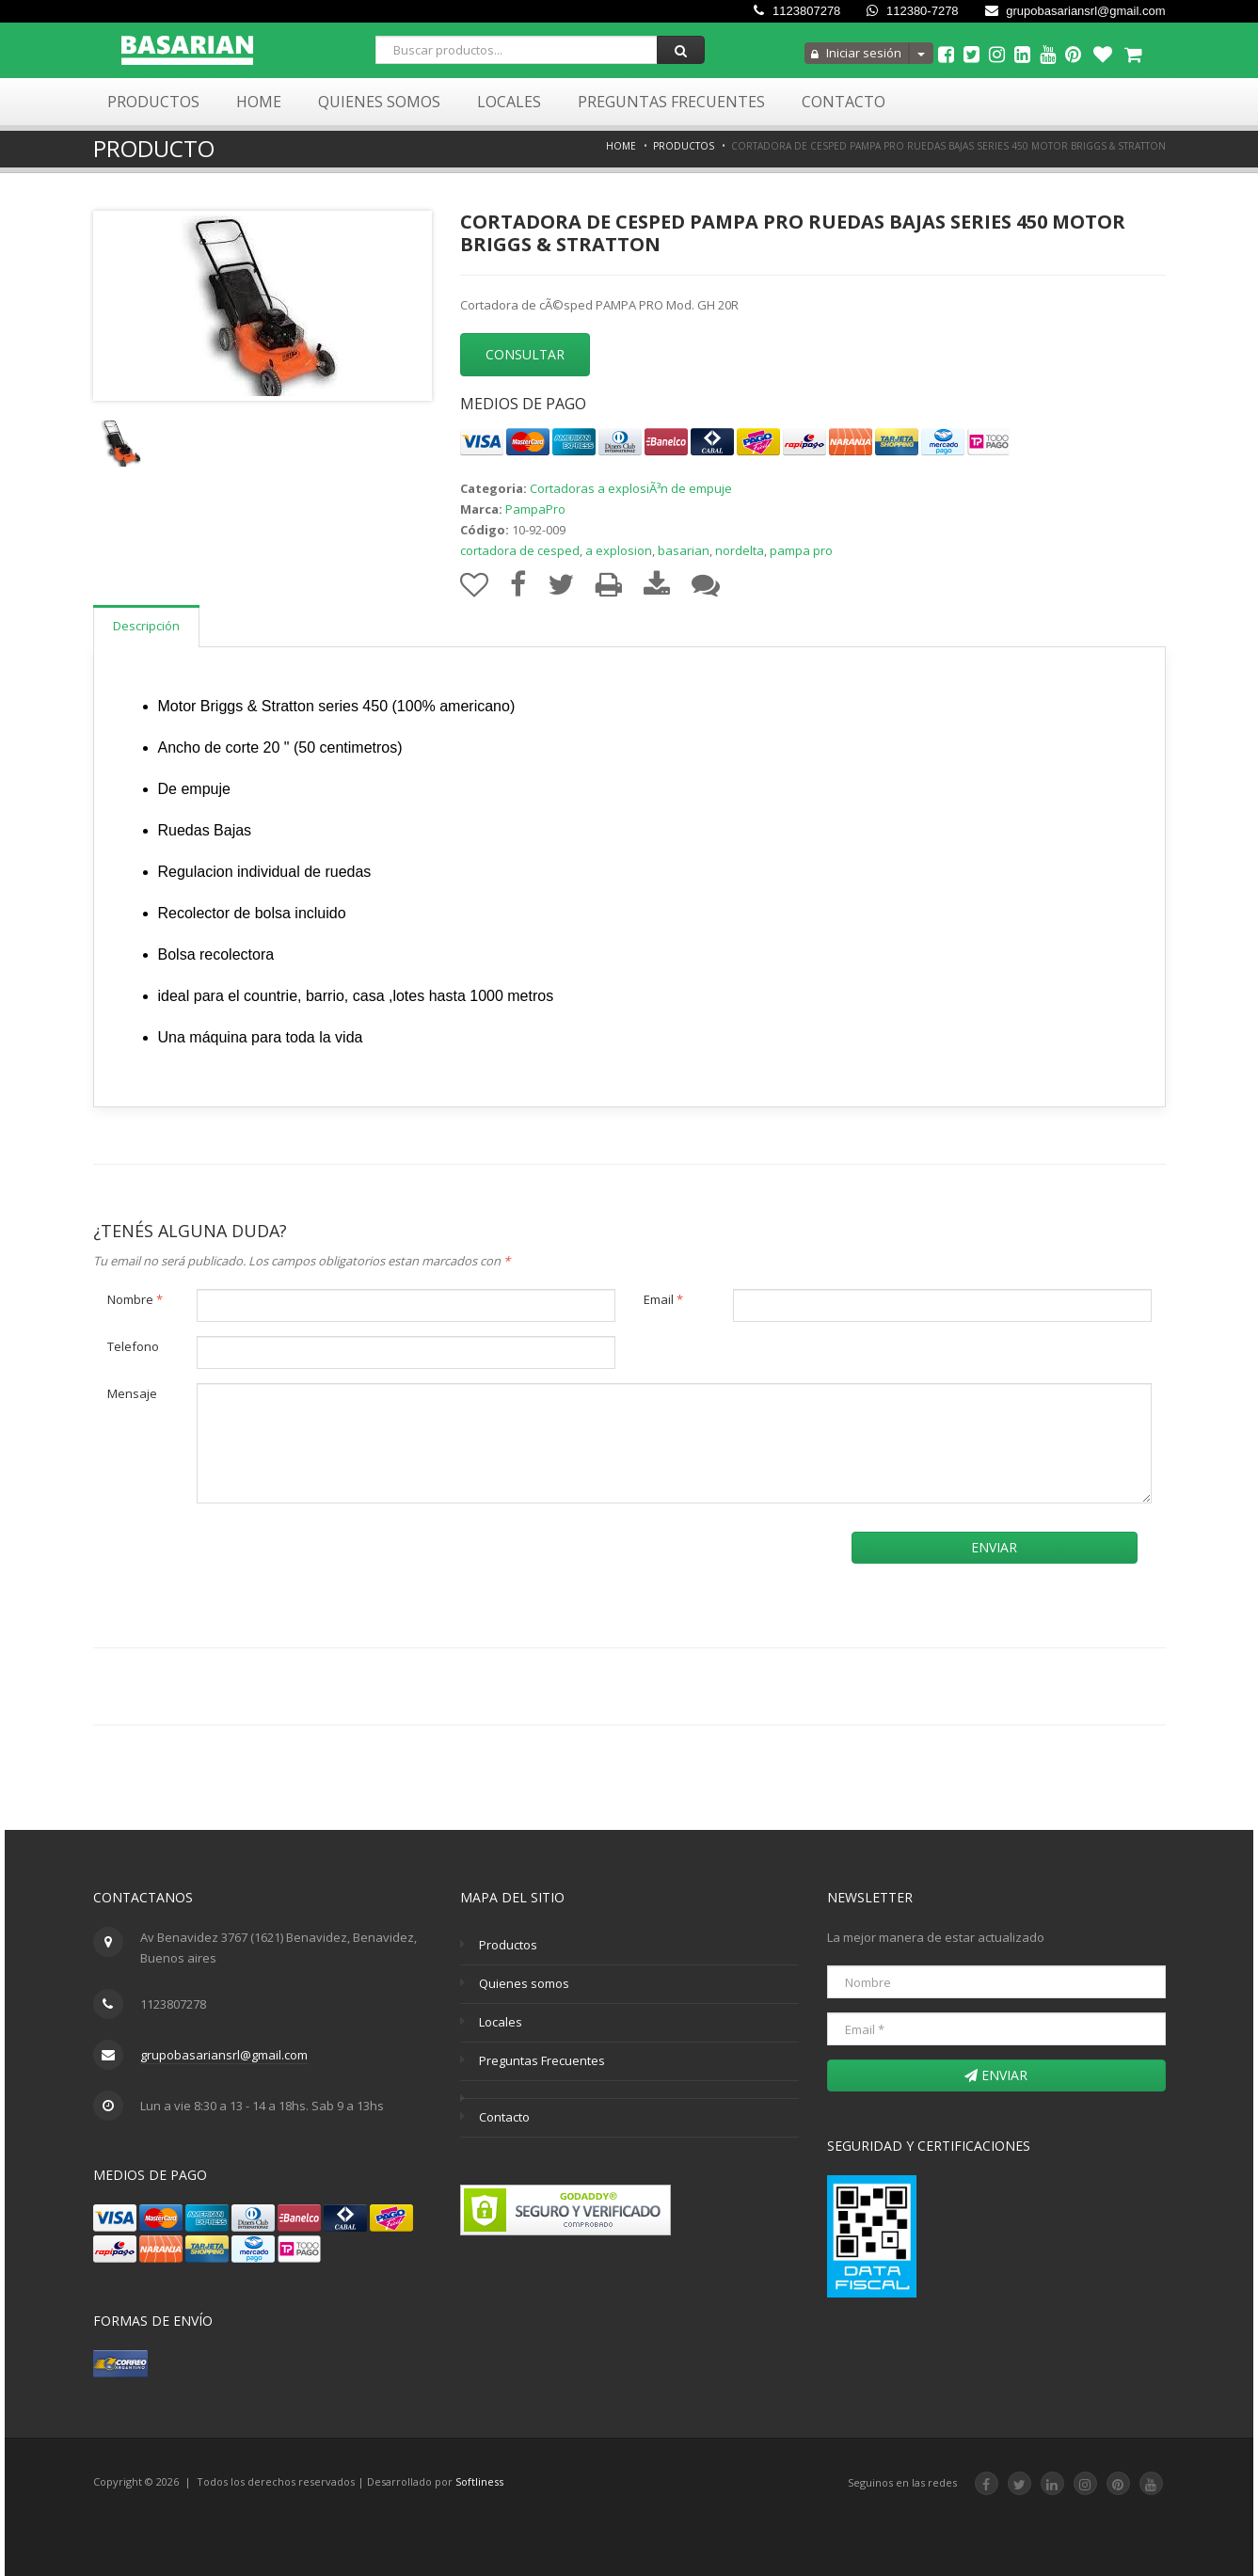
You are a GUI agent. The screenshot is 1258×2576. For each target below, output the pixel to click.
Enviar (994, 1547)
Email (663, 1299)
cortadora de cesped (520, 550)
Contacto (843, 101)
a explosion (618, 550)
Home (258, 101)
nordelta (739, 550)
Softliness (479, 2481)
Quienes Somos (379, 101)
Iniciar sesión (856, 52)
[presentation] (264, 1554)
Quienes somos (524, 1983)
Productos (153, 101)
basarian (683, 550)
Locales (509, 101)
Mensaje (132, 1393)
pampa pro (801, 550)
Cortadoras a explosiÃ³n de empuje (631, 488)
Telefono (133, 1346)
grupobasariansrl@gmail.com (1075, 11)
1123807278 (797, 11)
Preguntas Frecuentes (671, 101)
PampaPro (535, 509)
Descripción (146, 625)
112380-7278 (912, 11)
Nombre (135, 1299)
